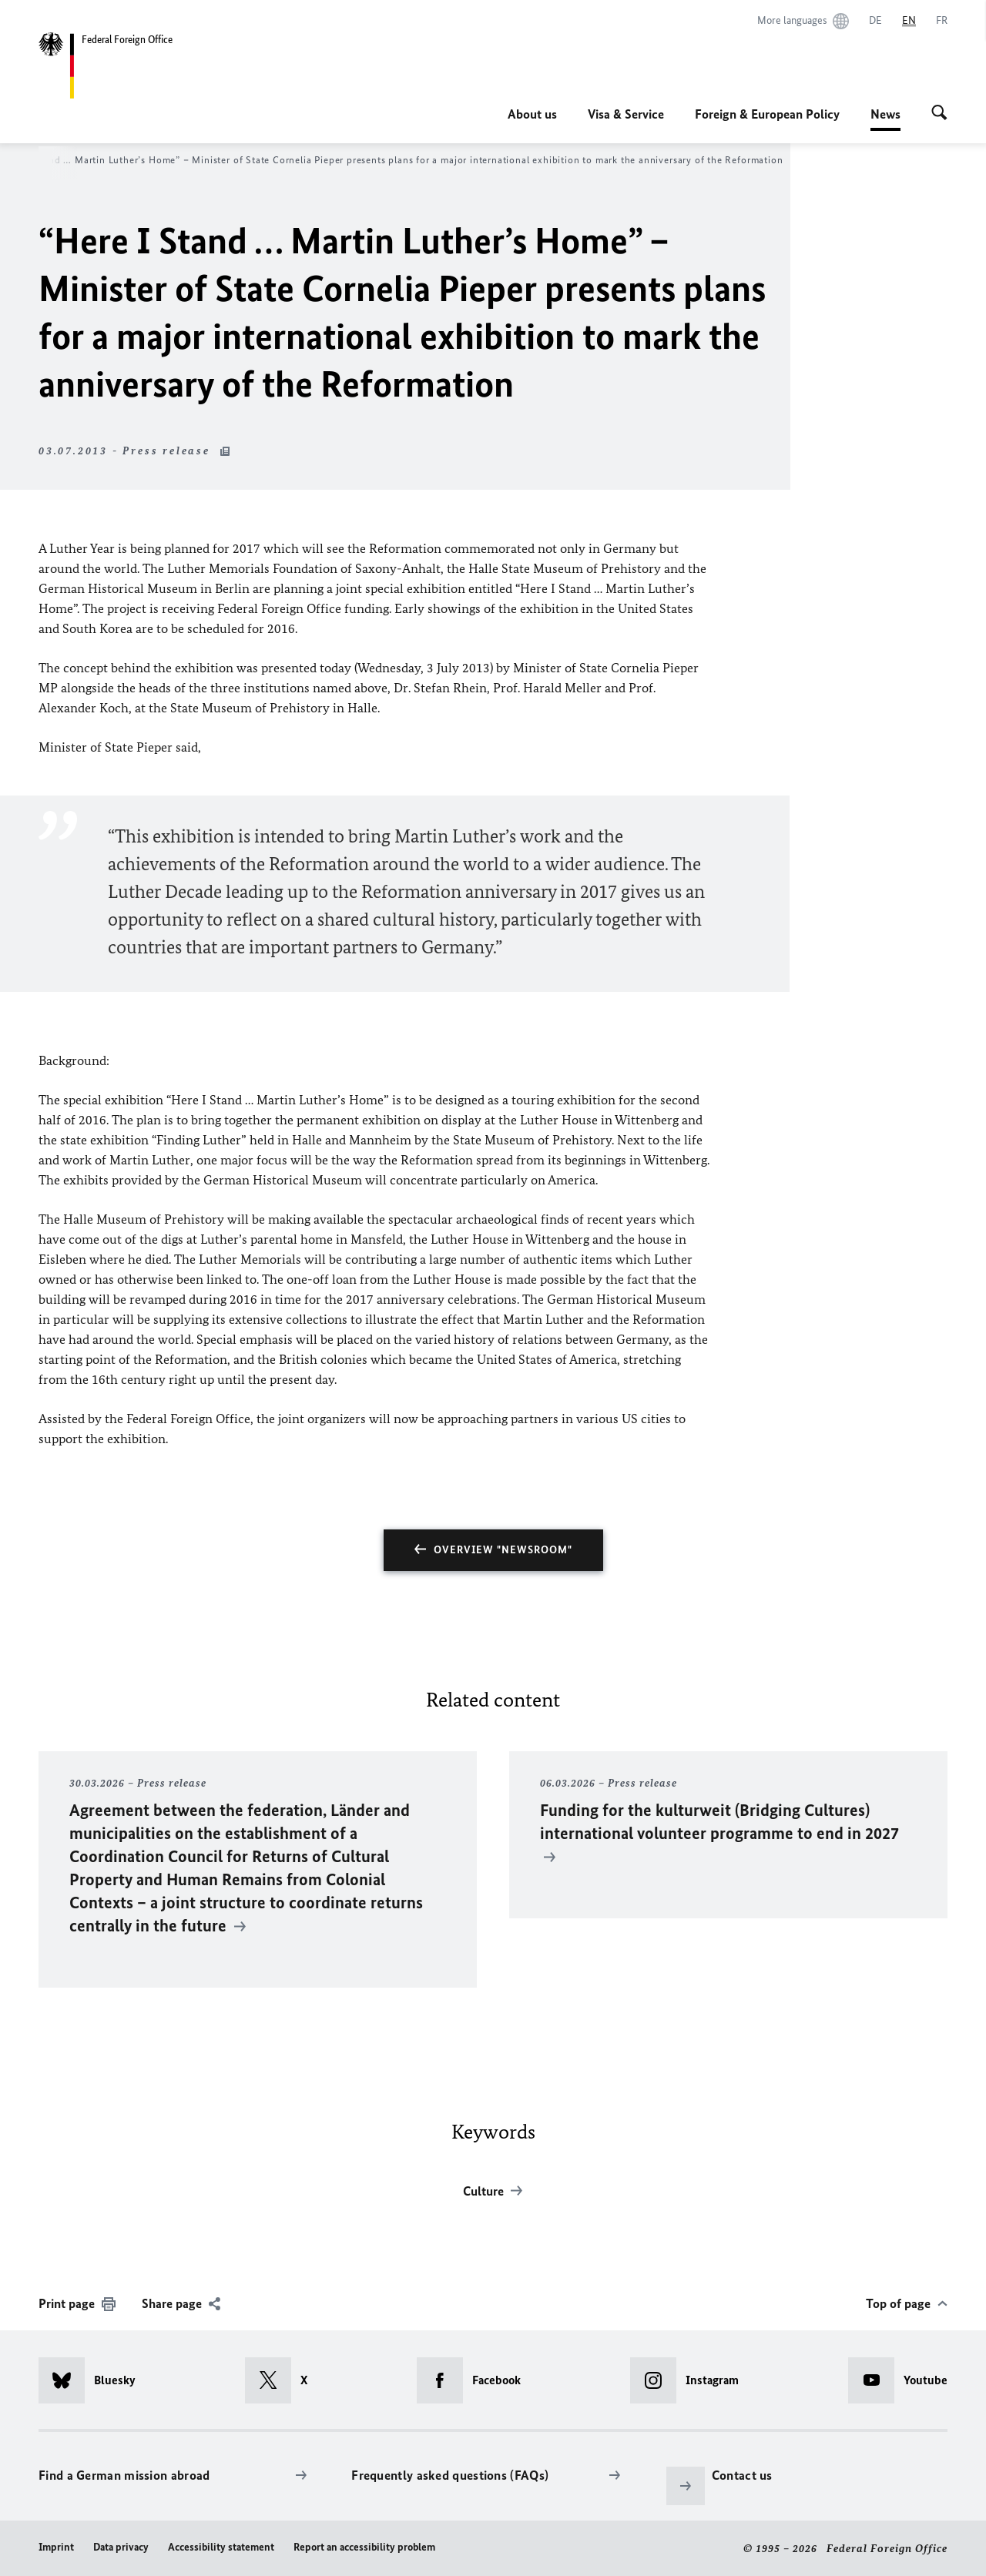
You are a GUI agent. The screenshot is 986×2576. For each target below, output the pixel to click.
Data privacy (121, 2547)
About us (532, 114)
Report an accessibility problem (364, 2547)
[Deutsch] (875, 20)
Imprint (56, 2547)
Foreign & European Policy (767, 114)
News (885, 114)
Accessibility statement (221, 2547)
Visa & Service (626, 114)
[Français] (941, 20)
